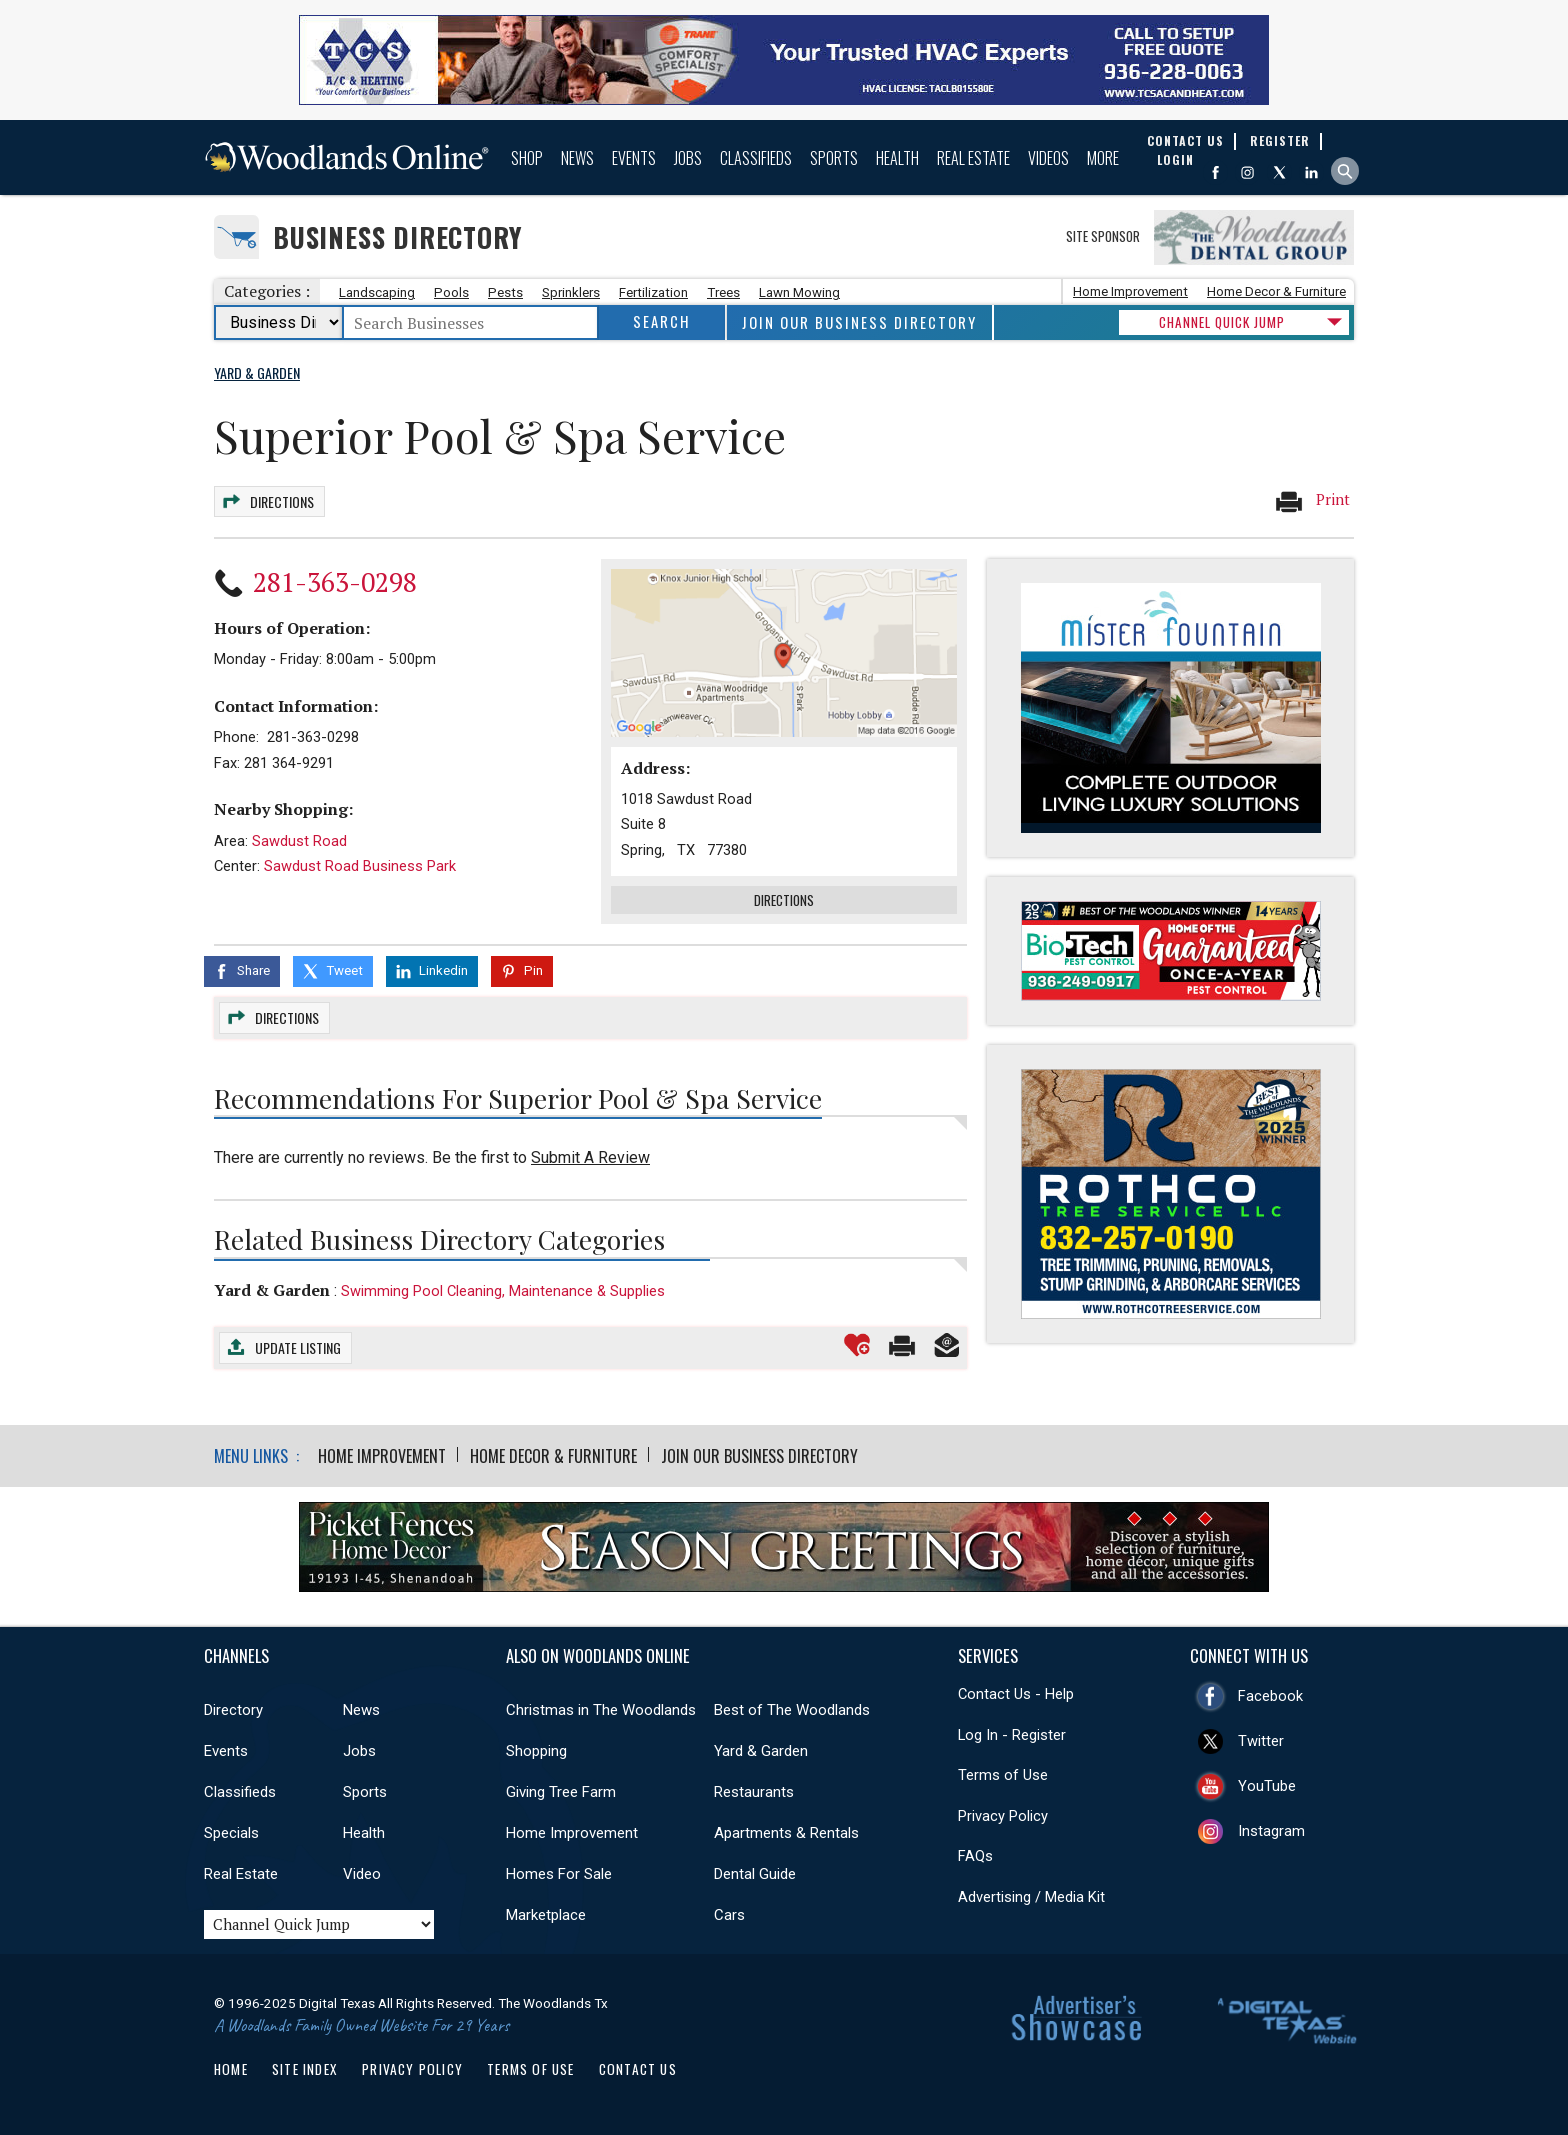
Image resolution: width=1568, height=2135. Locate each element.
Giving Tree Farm (561, 1792)
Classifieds (756, 158)
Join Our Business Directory (859, 322)
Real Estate (973, 158)
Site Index (305, 2069)
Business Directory (397, 237)
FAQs (975, 1856)
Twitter (1261, 1741)
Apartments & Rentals (786, 1833)
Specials (231, 1833)
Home (231, 2069)
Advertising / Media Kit (1031, 1897)
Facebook (1270, 1696)
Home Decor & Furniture (1276, 291)
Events (634, 158)
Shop (527, 158)
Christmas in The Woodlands (601, 1710)
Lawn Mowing (799, 292)
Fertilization (653, 292)
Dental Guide (755, 1874)
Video (362, 1874)
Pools (451, 292)
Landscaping (377, 292)
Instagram (1271, 1831)
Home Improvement (1130, 291)
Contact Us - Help (1016, 1694)
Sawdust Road (299, 841)
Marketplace (546, 1915)
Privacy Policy (1003, 1816)
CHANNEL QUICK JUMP (1222, 322)
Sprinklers (571, 292)
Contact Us (638, 2069)
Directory (233, 1710)
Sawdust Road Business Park (360, 866)
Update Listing (298, 1347)
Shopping (536, 1751)
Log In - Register (1012, 1735)
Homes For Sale (559, 1874)
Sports (834, 158)
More (1103, 158)
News (577, 158)
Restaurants (754, 1792)
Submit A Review (590, 1157)
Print (1312, 501)
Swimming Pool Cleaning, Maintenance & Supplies (503, 1291)
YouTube (1267, 1786)
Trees (723, 292)
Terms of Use (1003, 1775)
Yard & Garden (272, 1290)
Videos (1048, 158)
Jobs (688, 158)
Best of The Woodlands (792, 1710)
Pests (505, 292)
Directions (282, 501)
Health (897, 158)
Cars (729, 1915)
